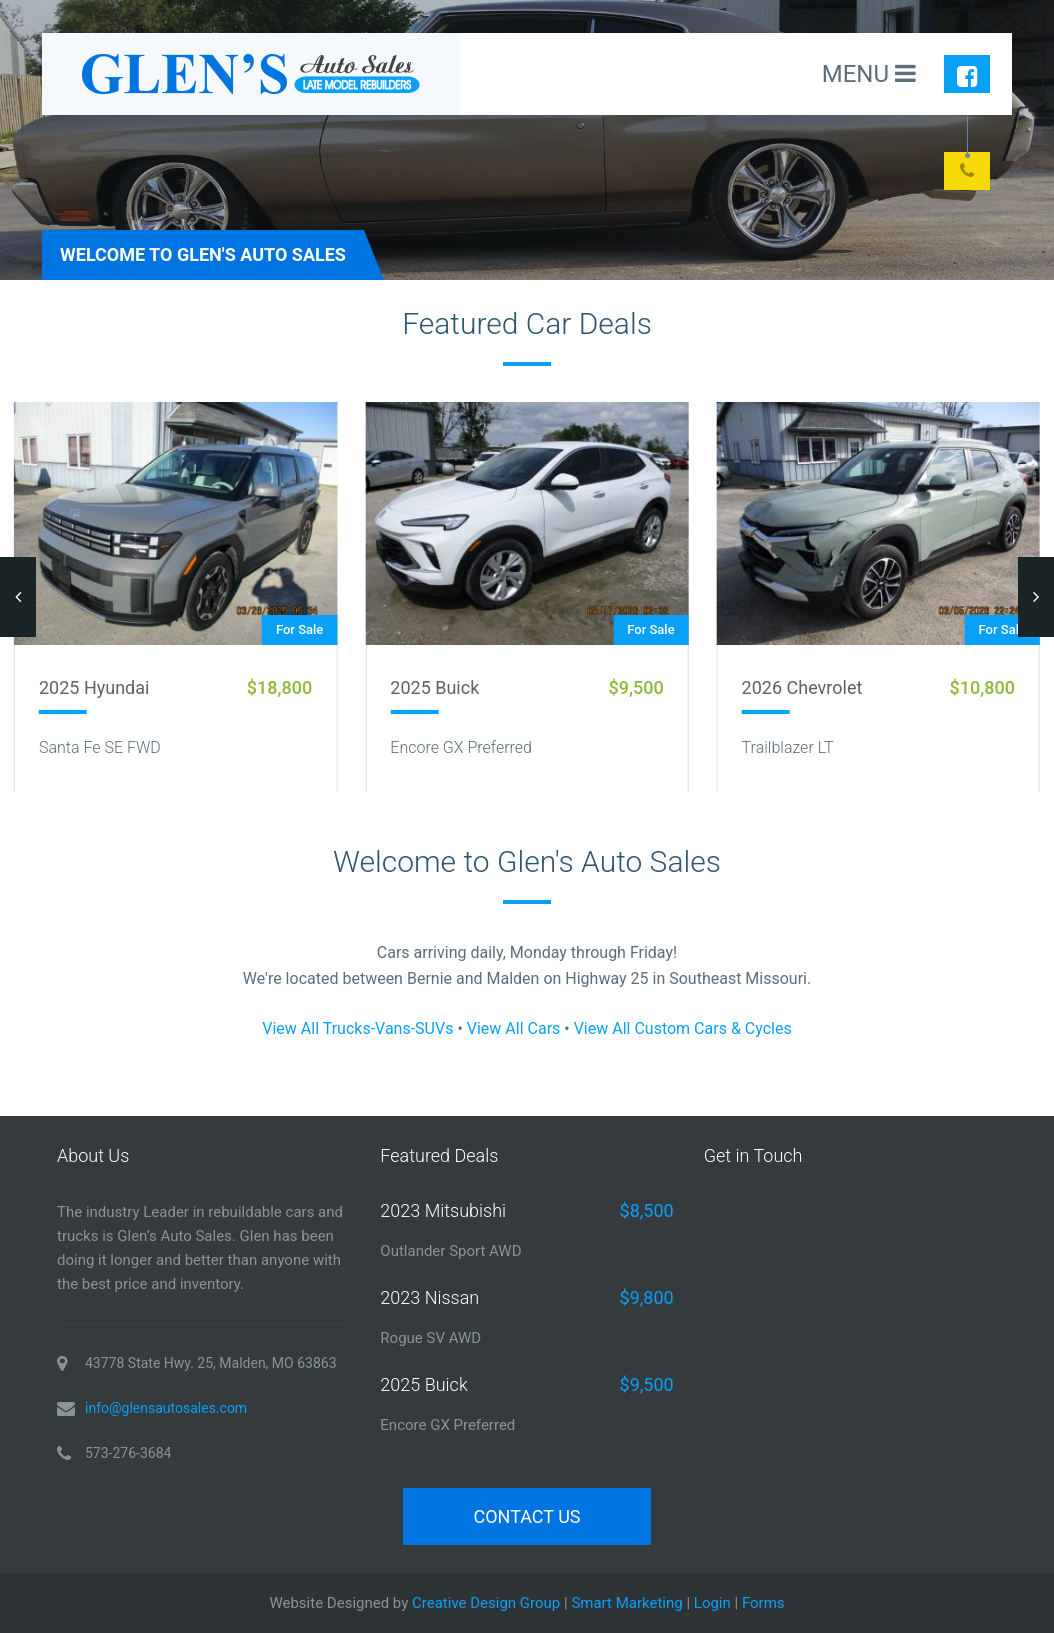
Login (712, 1603)
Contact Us (526, 1516)
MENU (869, 74)
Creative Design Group (486, 1603)
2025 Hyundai (94, 687)
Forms (763, 1603)
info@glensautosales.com (166, 1408)
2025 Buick (434, 687)
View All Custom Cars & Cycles (683, 1028)
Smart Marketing (626, 1603)
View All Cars (514, 1028)
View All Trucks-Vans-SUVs (357, 1028)
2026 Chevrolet (802, 687)
